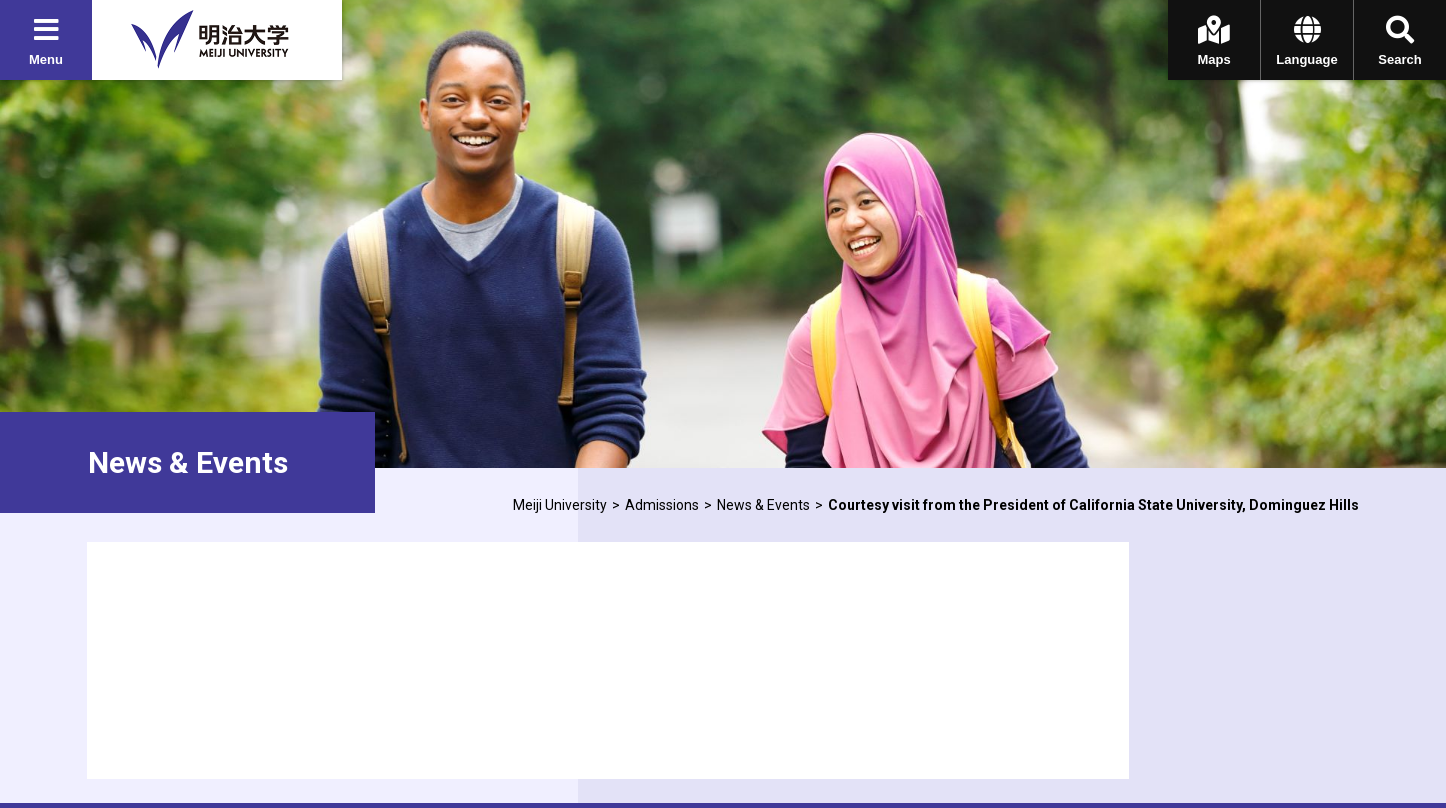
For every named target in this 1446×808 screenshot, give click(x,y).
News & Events (763, 505)
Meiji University (560, 505)
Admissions (662, 505)
